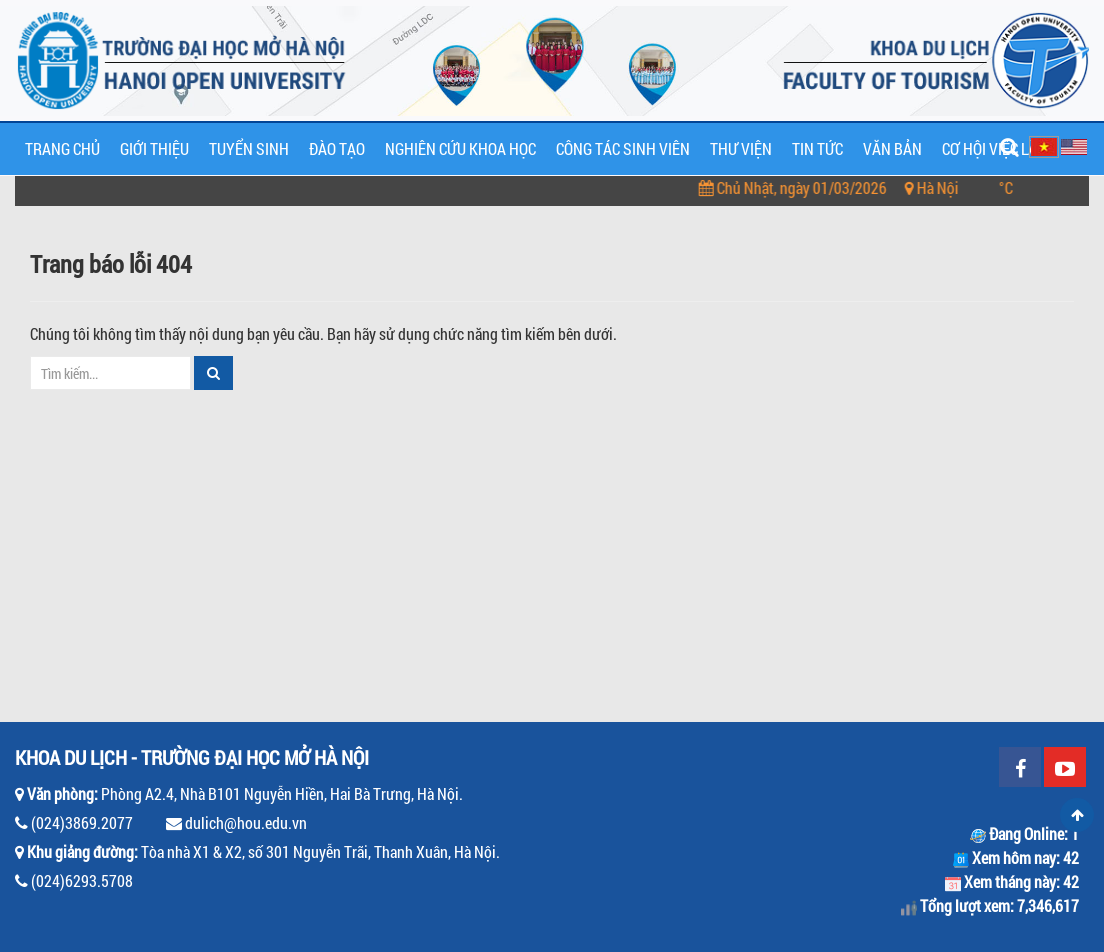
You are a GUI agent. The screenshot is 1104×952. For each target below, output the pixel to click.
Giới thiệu (154, 148)
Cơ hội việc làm (995, 148)
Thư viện (741, 148)
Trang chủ (62, 148)
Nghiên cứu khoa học (460, 148)
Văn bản (892, 148)
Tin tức (817, 148)
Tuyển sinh (249, 148)
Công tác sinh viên (623, 148)
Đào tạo (337, 148)
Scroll (1077, 815)
